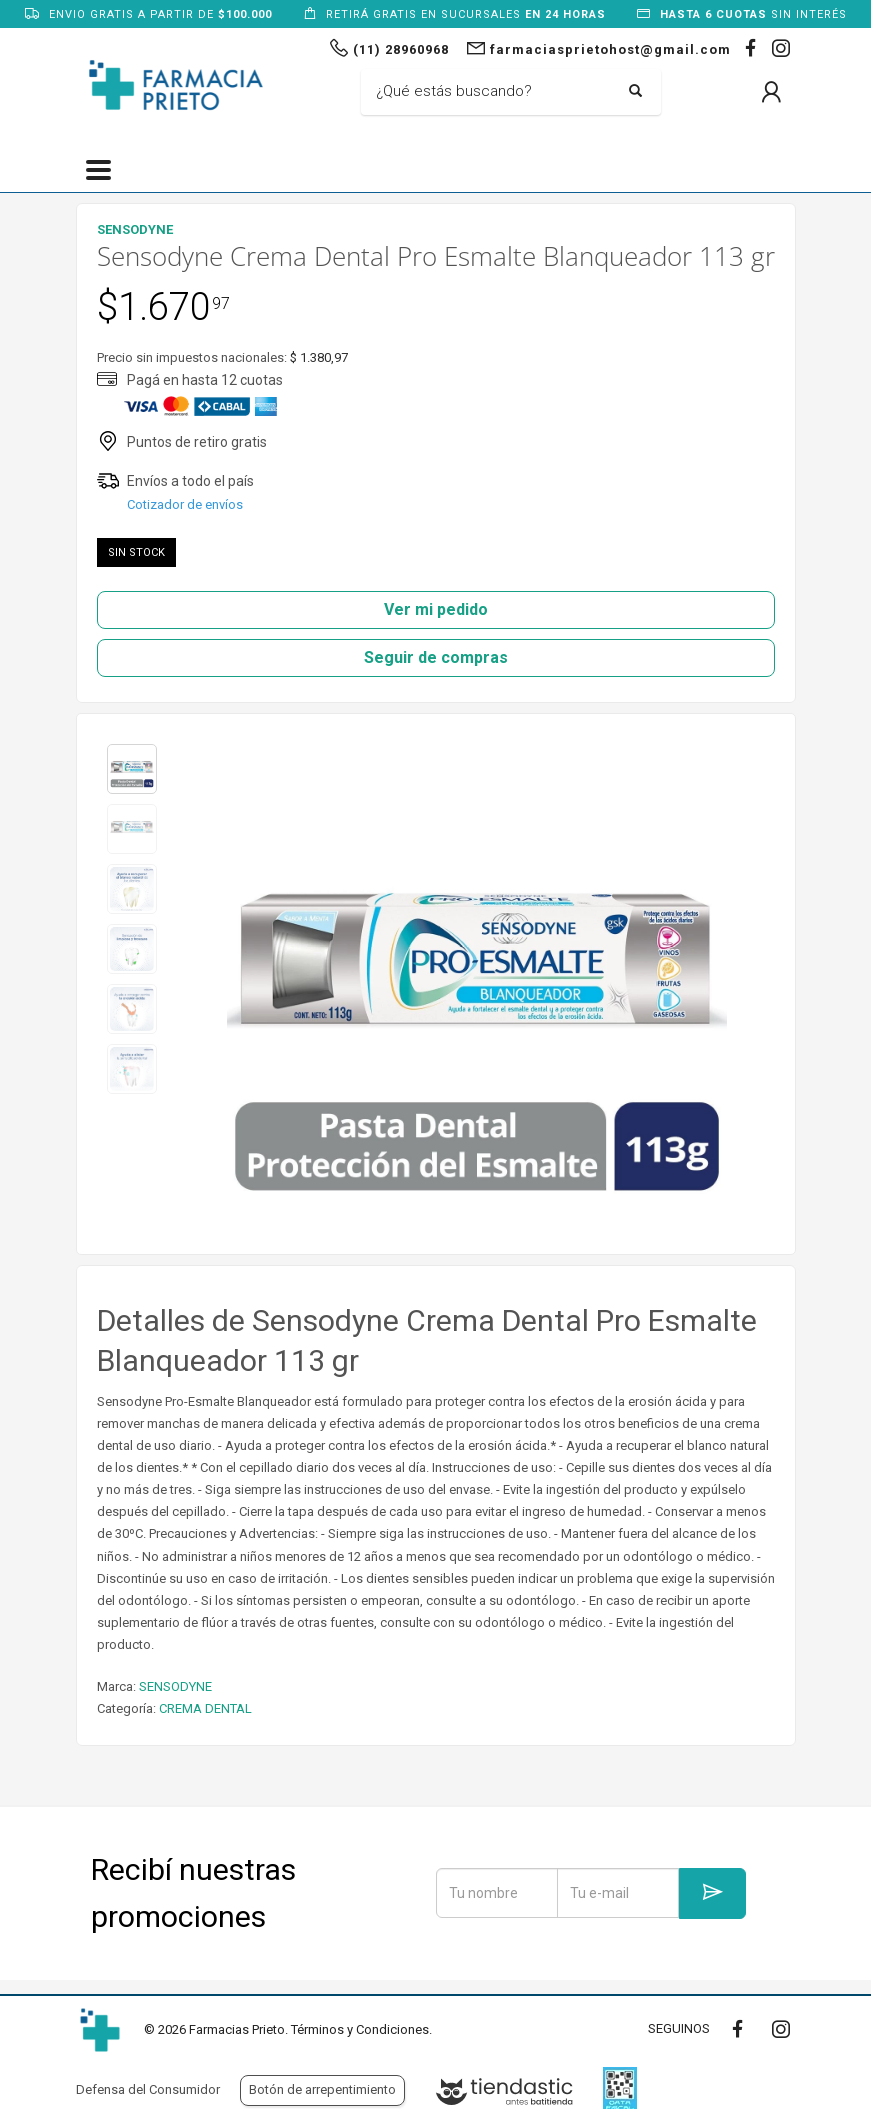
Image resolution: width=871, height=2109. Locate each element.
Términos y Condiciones (360, 2029)
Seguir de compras (436, 657)
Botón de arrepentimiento (322, 2089)
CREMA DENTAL (205, 1708)
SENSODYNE (175, 1686)
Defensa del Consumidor (148, 2089)
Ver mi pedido (436, 609)
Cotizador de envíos (185, 504)
